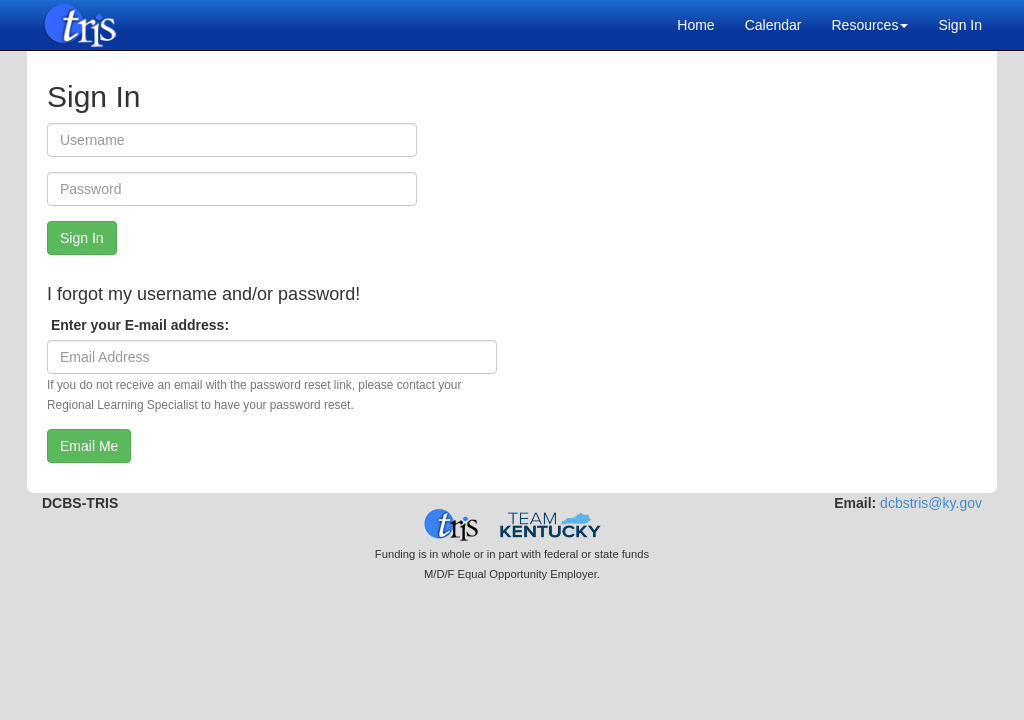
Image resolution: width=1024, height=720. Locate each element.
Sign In (960, 25)
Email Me (89, 446)
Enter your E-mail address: (138, 325)
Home (695, 25)
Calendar (773, 25)
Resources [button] (869, 25)
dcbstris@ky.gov (931, 503)
